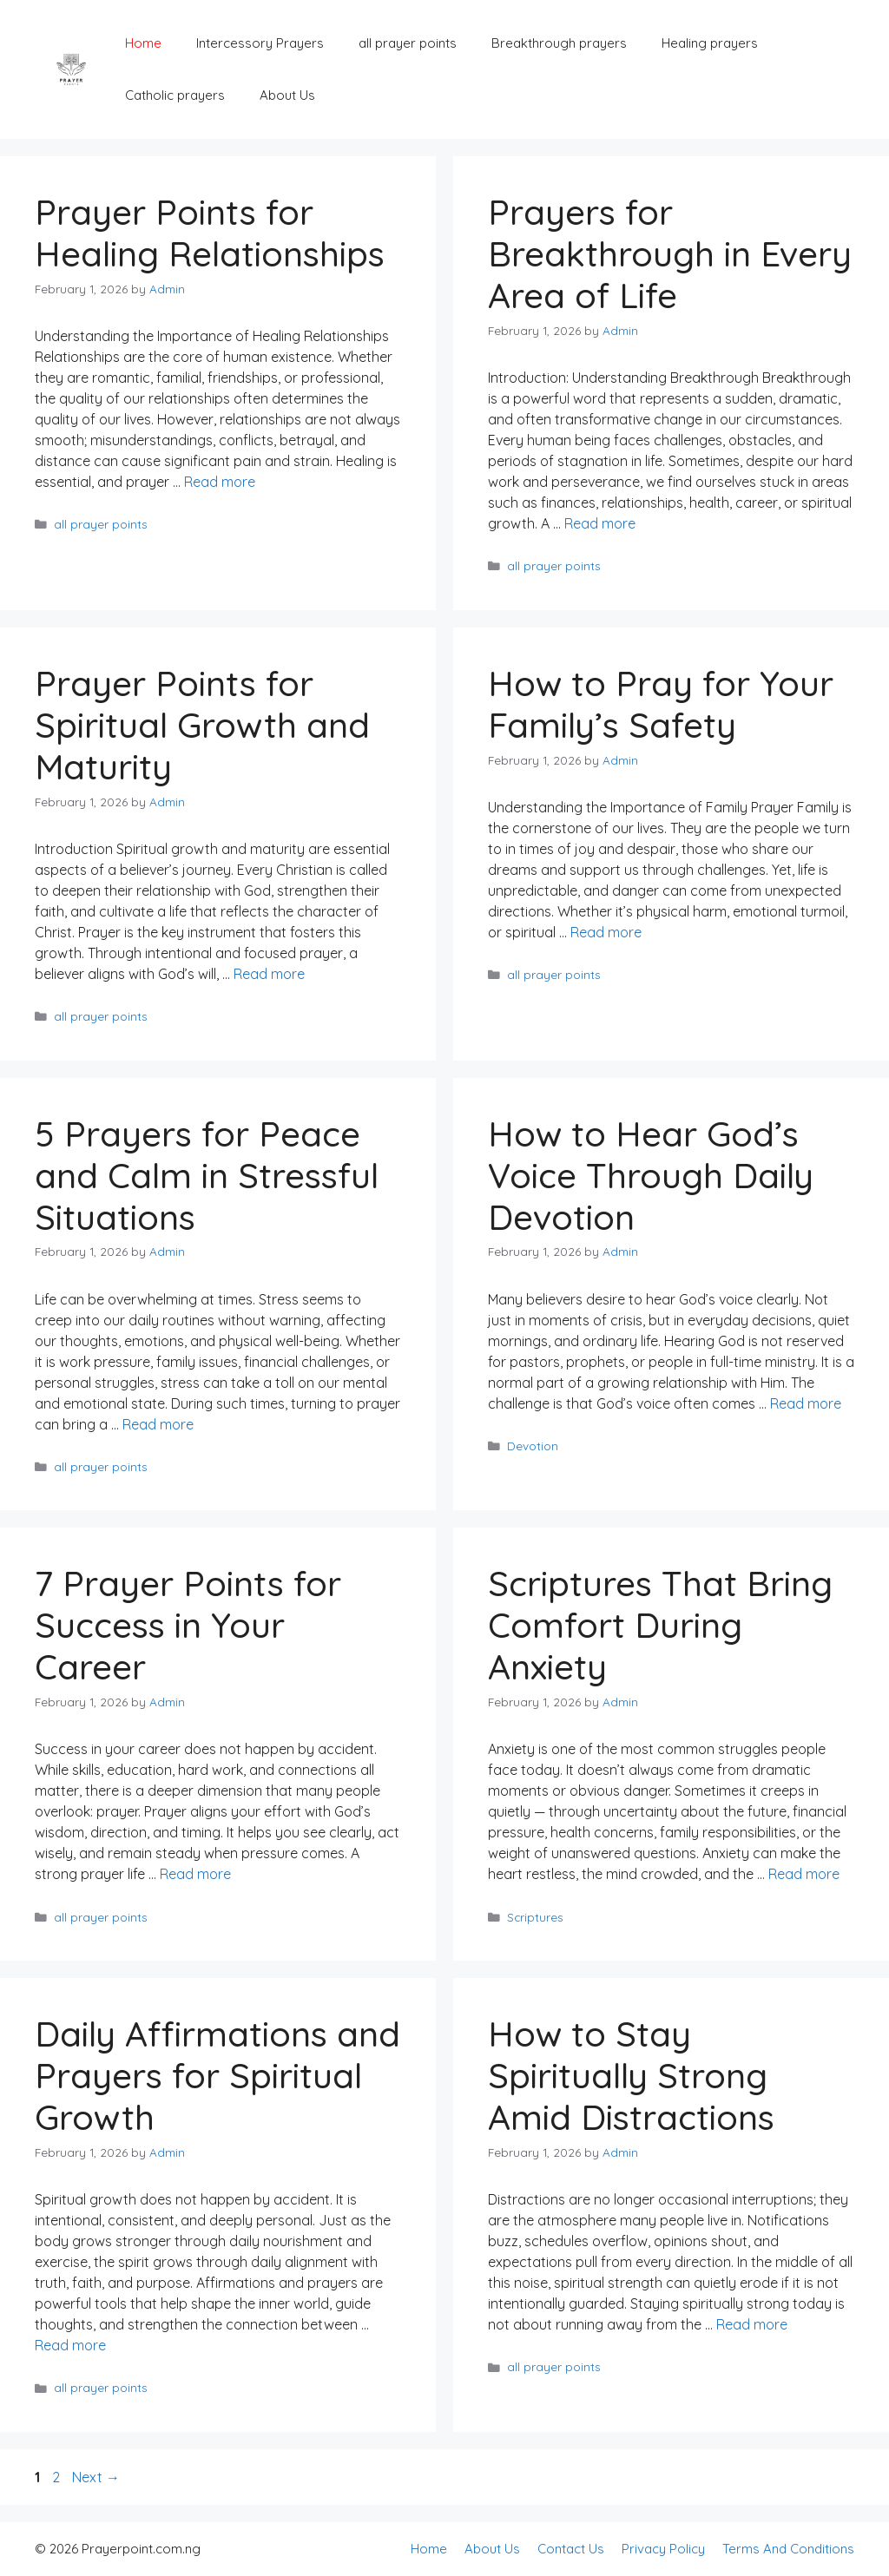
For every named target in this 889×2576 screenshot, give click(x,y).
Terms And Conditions (788, 2548)
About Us (287, 95)
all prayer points (408, 43)
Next (96, 2477)
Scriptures (535, 1916)
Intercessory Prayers (260, 43)
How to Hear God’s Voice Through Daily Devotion (650, 1175)
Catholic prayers (175, 95)
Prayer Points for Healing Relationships (210, 232)
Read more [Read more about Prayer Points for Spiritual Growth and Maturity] (269, 973)
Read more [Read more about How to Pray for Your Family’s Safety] (606, 932)
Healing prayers (710, 43)
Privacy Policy (663, 2548)
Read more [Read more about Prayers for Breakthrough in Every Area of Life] (599, 523)
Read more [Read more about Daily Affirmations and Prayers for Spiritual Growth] (70, 2345)
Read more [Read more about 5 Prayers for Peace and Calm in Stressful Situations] (158, 1424)
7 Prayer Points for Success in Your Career (188, 1624)
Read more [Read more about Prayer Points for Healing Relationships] (219, 481)
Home (143, 43)
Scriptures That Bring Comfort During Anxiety (660, 1624)
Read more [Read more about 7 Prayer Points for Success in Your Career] (195, 1874)
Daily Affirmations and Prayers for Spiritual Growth (217, 2075)
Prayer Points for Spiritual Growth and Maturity (202, 724)
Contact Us (570, 2548)
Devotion (532, 1445)
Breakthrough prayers (559, 43)
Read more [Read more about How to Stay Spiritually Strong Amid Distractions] (751, 2324)
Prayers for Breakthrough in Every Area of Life (670, 253)
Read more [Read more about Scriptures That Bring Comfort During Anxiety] (804, 1874)
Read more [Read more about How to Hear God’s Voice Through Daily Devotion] (805, 1403)
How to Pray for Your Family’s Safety (660, 703)
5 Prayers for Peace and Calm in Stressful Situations (207, 1175)
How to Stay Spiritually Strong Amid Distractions (631, 2075)
